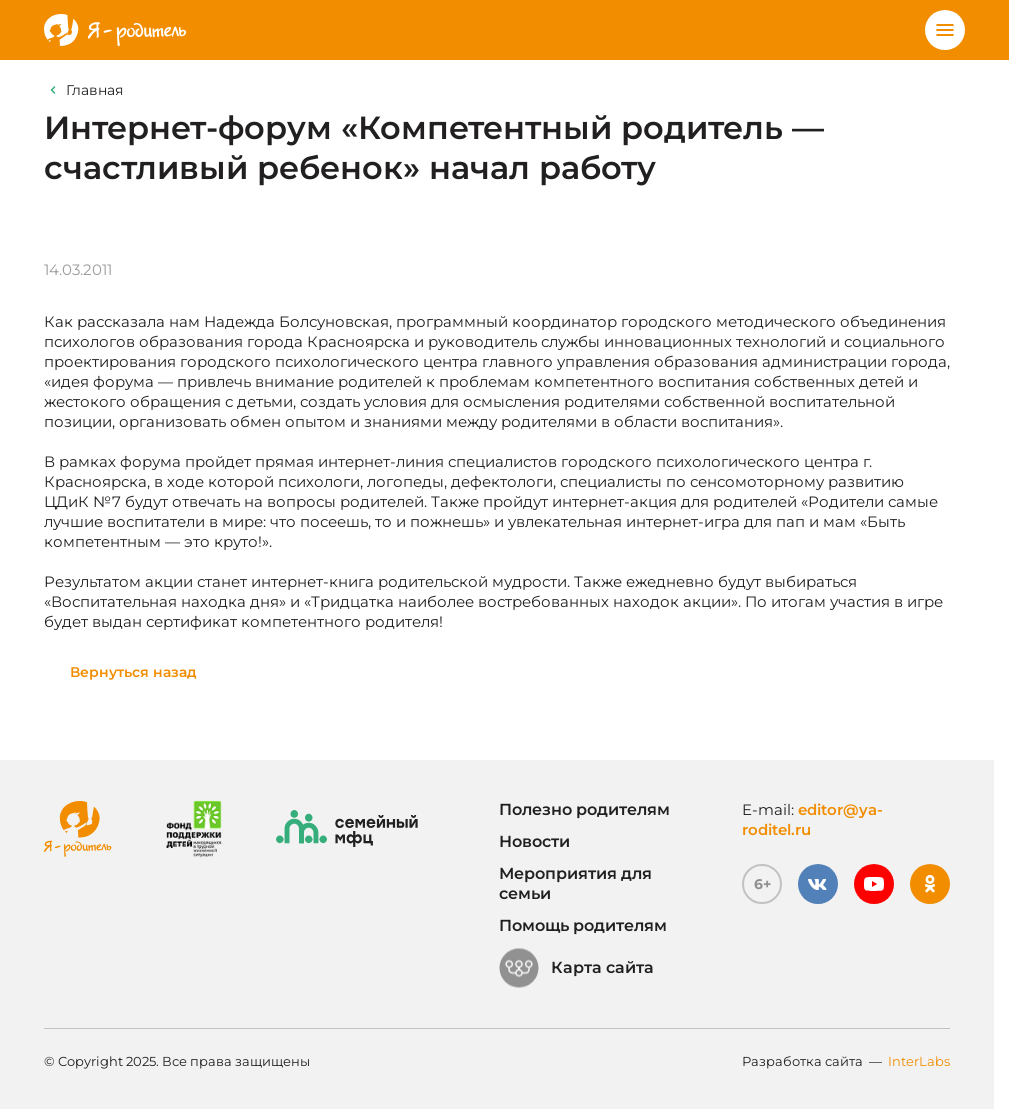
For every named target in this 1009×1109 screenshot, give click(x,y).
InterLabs (919, 1061)
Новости (534, 841)
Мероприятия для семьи (575, 883)
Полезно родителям (584, 809)
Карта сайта (576, 968)
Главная (94, 90)
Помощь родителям (583, 925)
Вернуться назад (133, 672)
